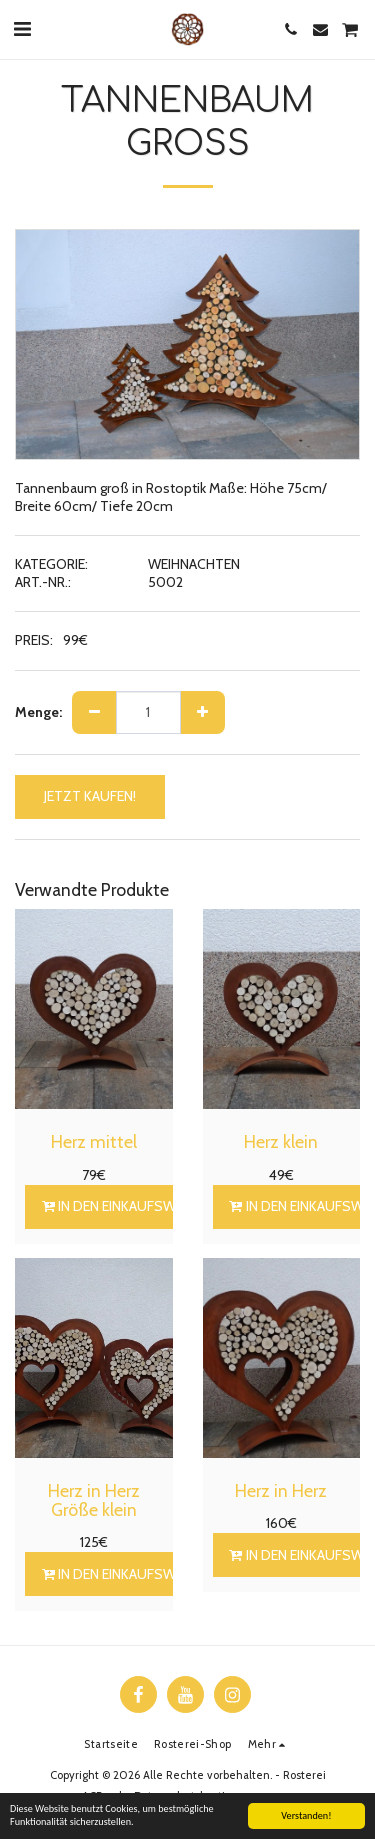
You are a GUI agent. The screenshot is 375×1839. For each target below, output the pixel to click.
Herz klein (281, 1141)
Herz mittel (94, 1141)
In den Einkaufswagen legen (146, 1206)
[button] (22, 29)
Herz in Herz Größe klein (94, 1500)
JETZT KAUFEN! (90, 796)
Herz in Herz (281, 1490)
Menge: (38, 712)
